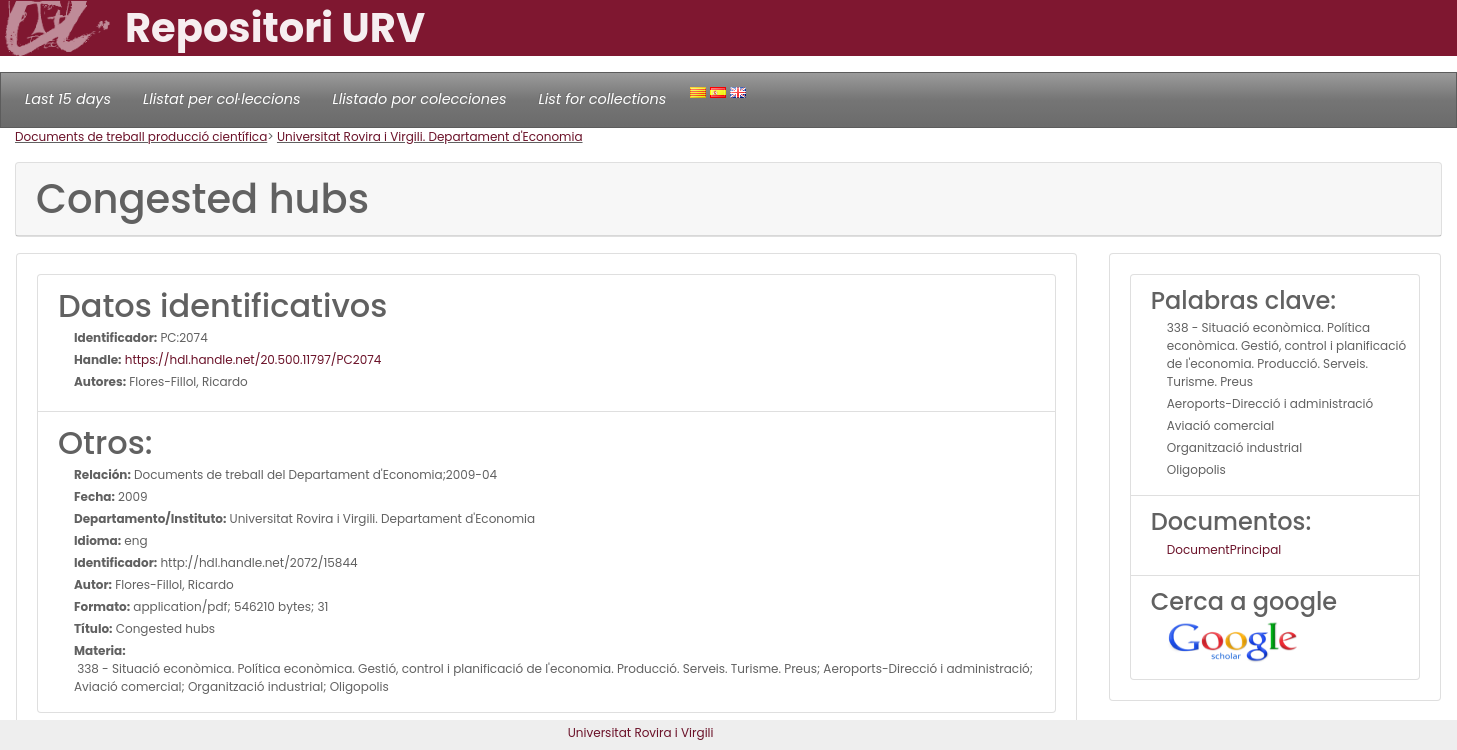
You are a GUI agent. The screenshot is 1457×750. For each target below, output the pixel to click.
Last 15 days (68, 99)
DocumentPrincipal (1224, 549)
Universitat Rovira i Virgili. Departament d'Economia (430, 136)
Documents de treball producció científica (141, 136)
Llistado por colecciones (420, 99)
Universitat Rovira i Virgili (641, 732)
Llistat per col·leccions (222, 99)
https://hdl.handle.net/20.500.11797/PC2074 (252, 359)
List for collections (602, 99)
